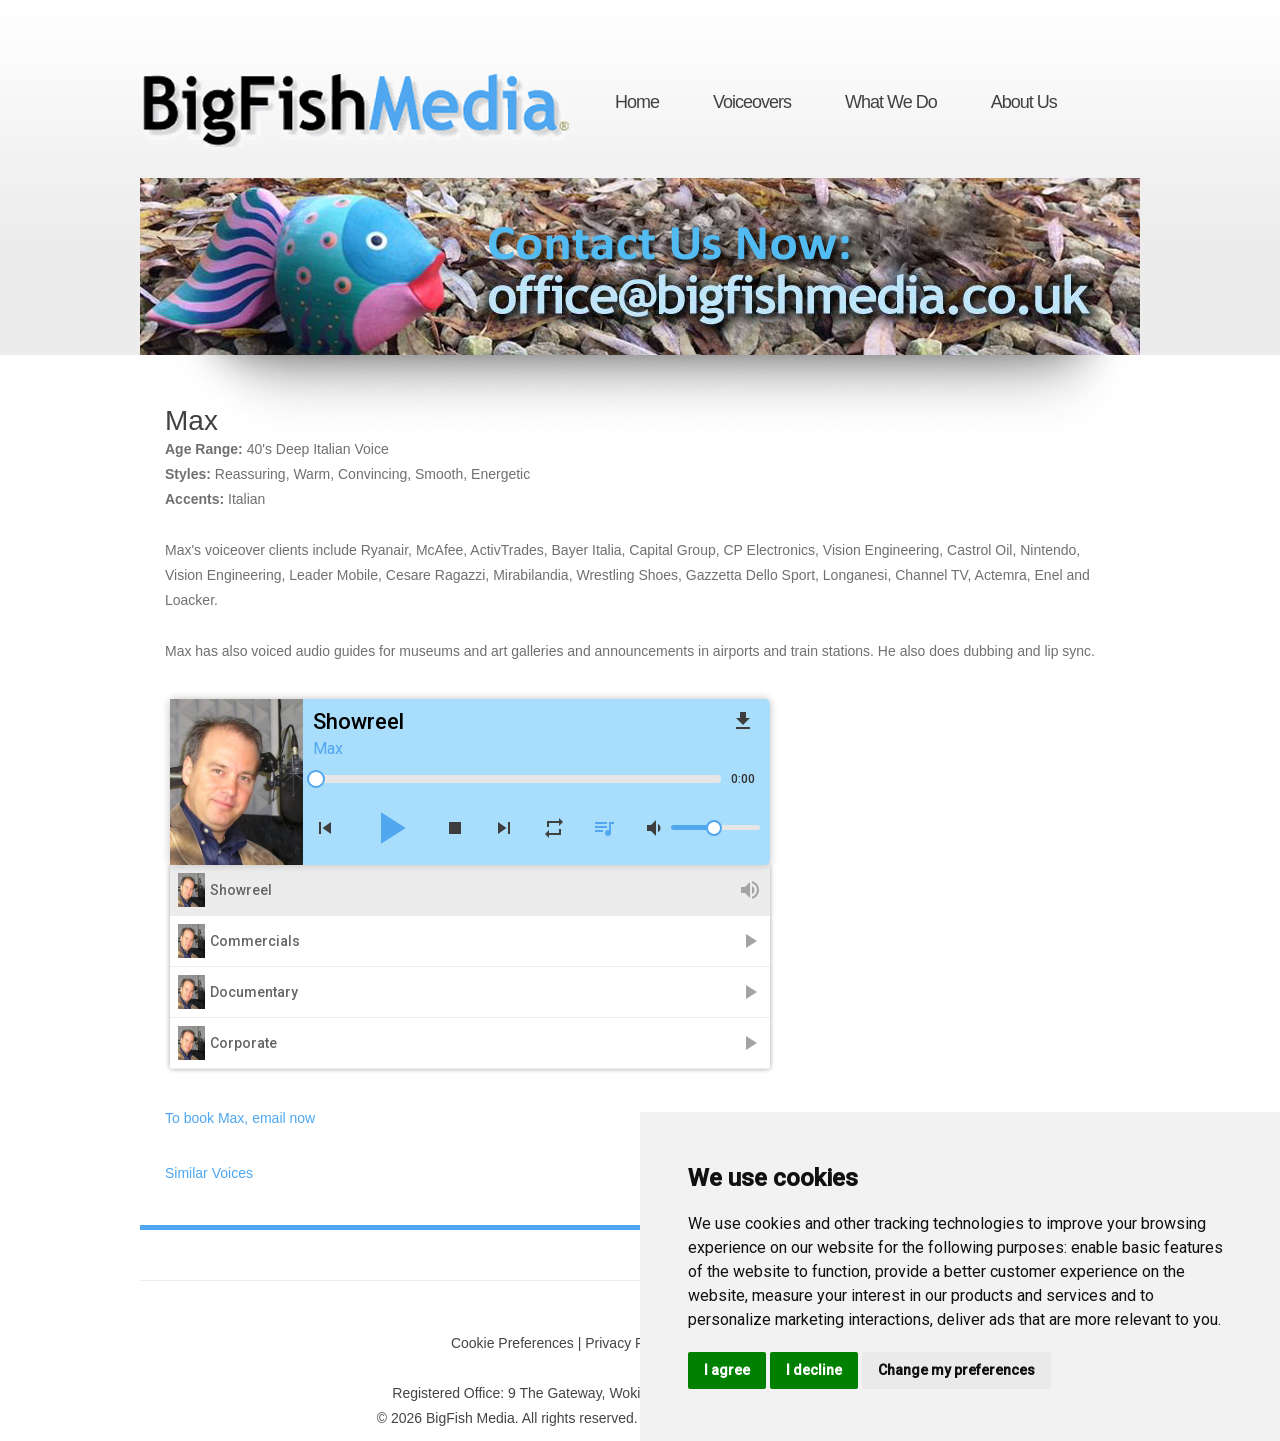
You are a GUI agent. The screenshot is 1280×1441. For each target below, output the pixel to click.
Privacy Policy (628, 1343)
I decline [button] (814, 1370)
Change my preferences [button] (956, 1370)
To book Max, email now (240, 1118)
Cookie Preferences (512, 1343)
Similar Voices (209, 1173)
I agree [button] (727, 1370)
